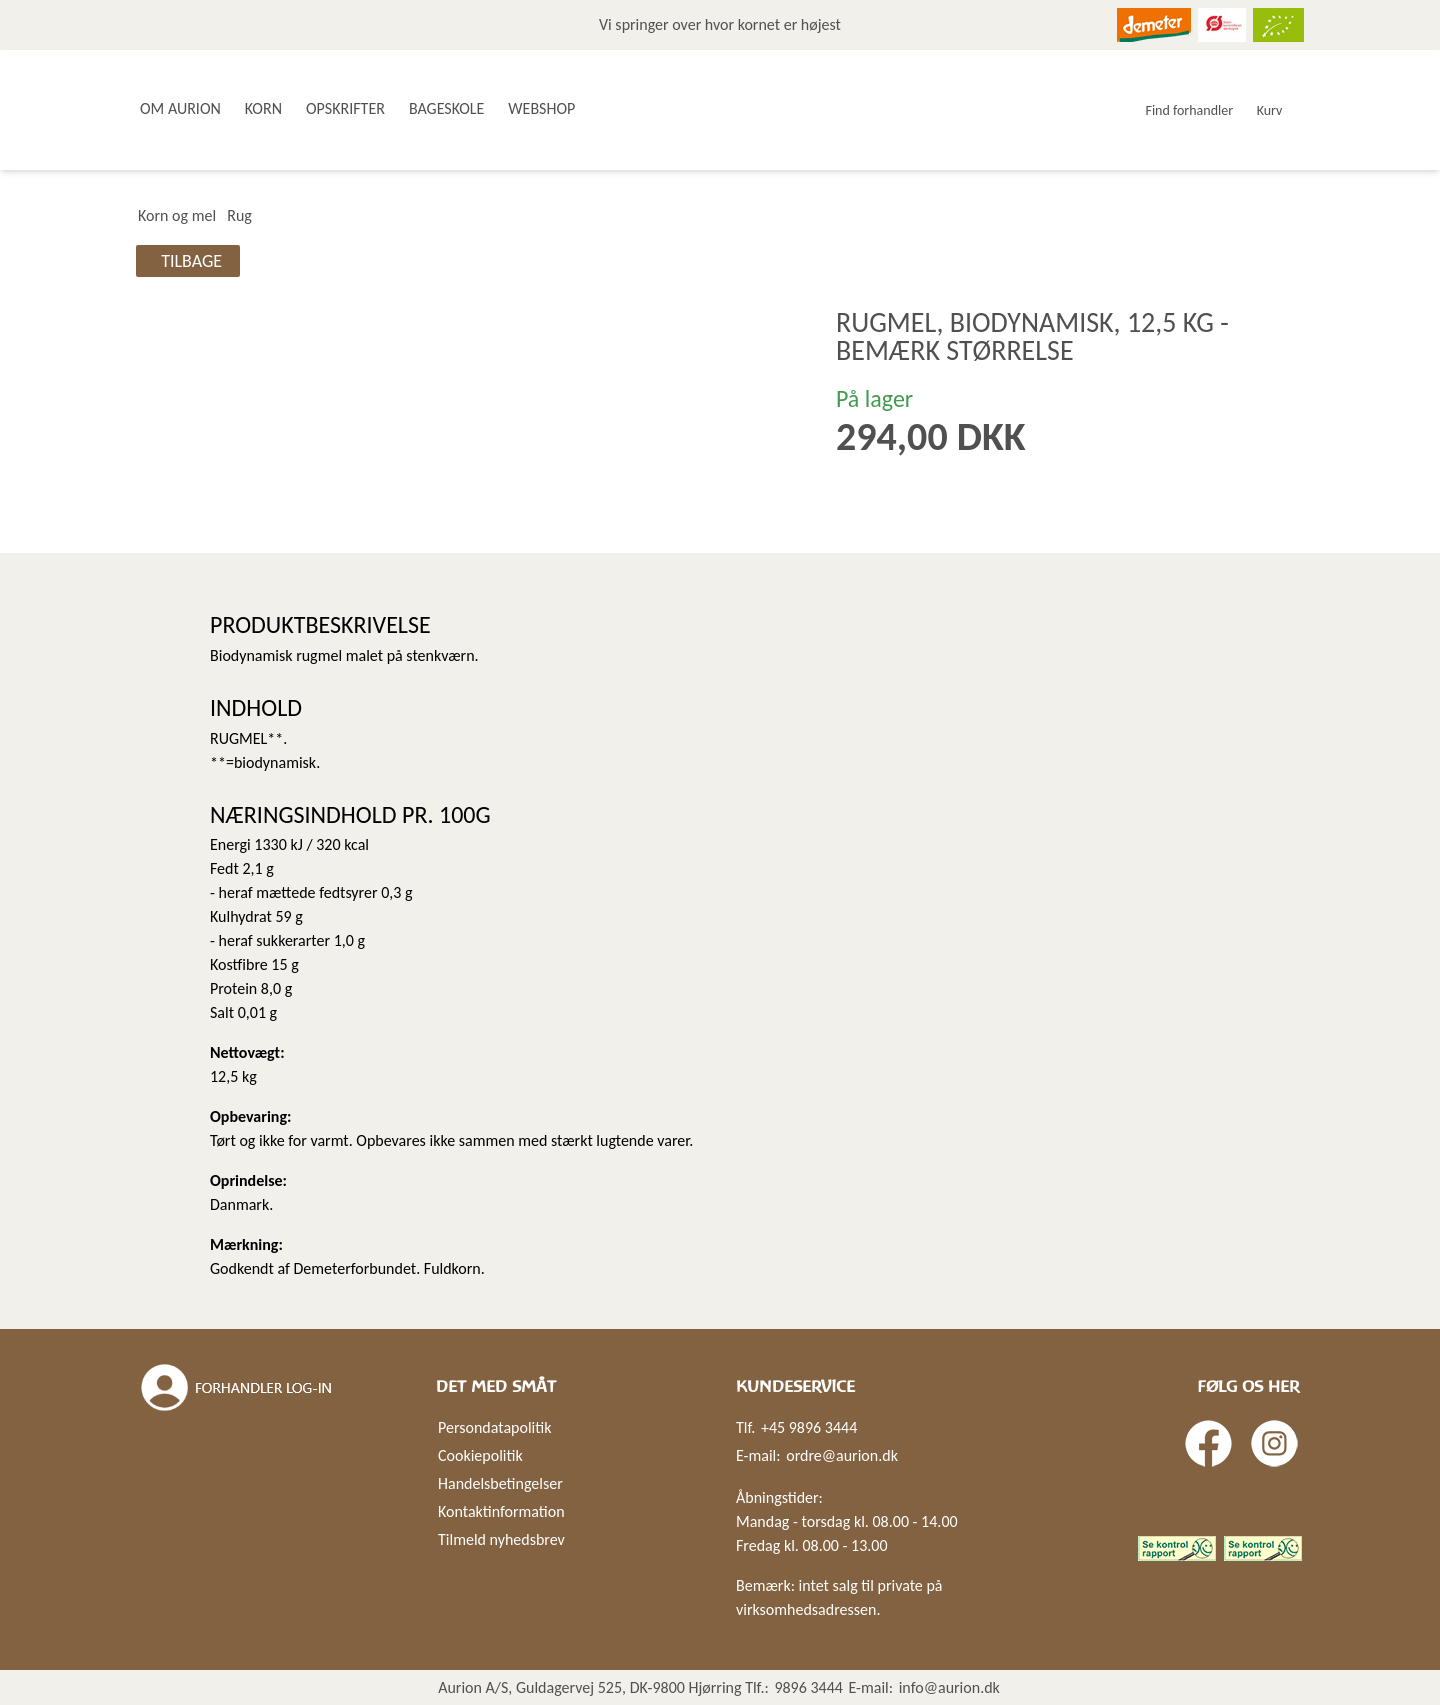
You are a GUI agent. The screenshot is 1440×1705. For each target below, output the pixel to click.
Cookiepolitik (480, 1455)
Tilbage (191, 261)
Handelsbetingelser (500, 1483)
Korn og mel (177, 215)
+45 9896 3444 (809, 1427)
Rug (239, 215)
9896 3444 (808, 1687)
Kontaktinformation (501, 1511)
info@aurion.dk (949, 1687)
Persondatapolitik (494, 1427)
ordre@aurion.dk (842, 1455)
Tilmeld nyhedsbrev (501, 1539)
